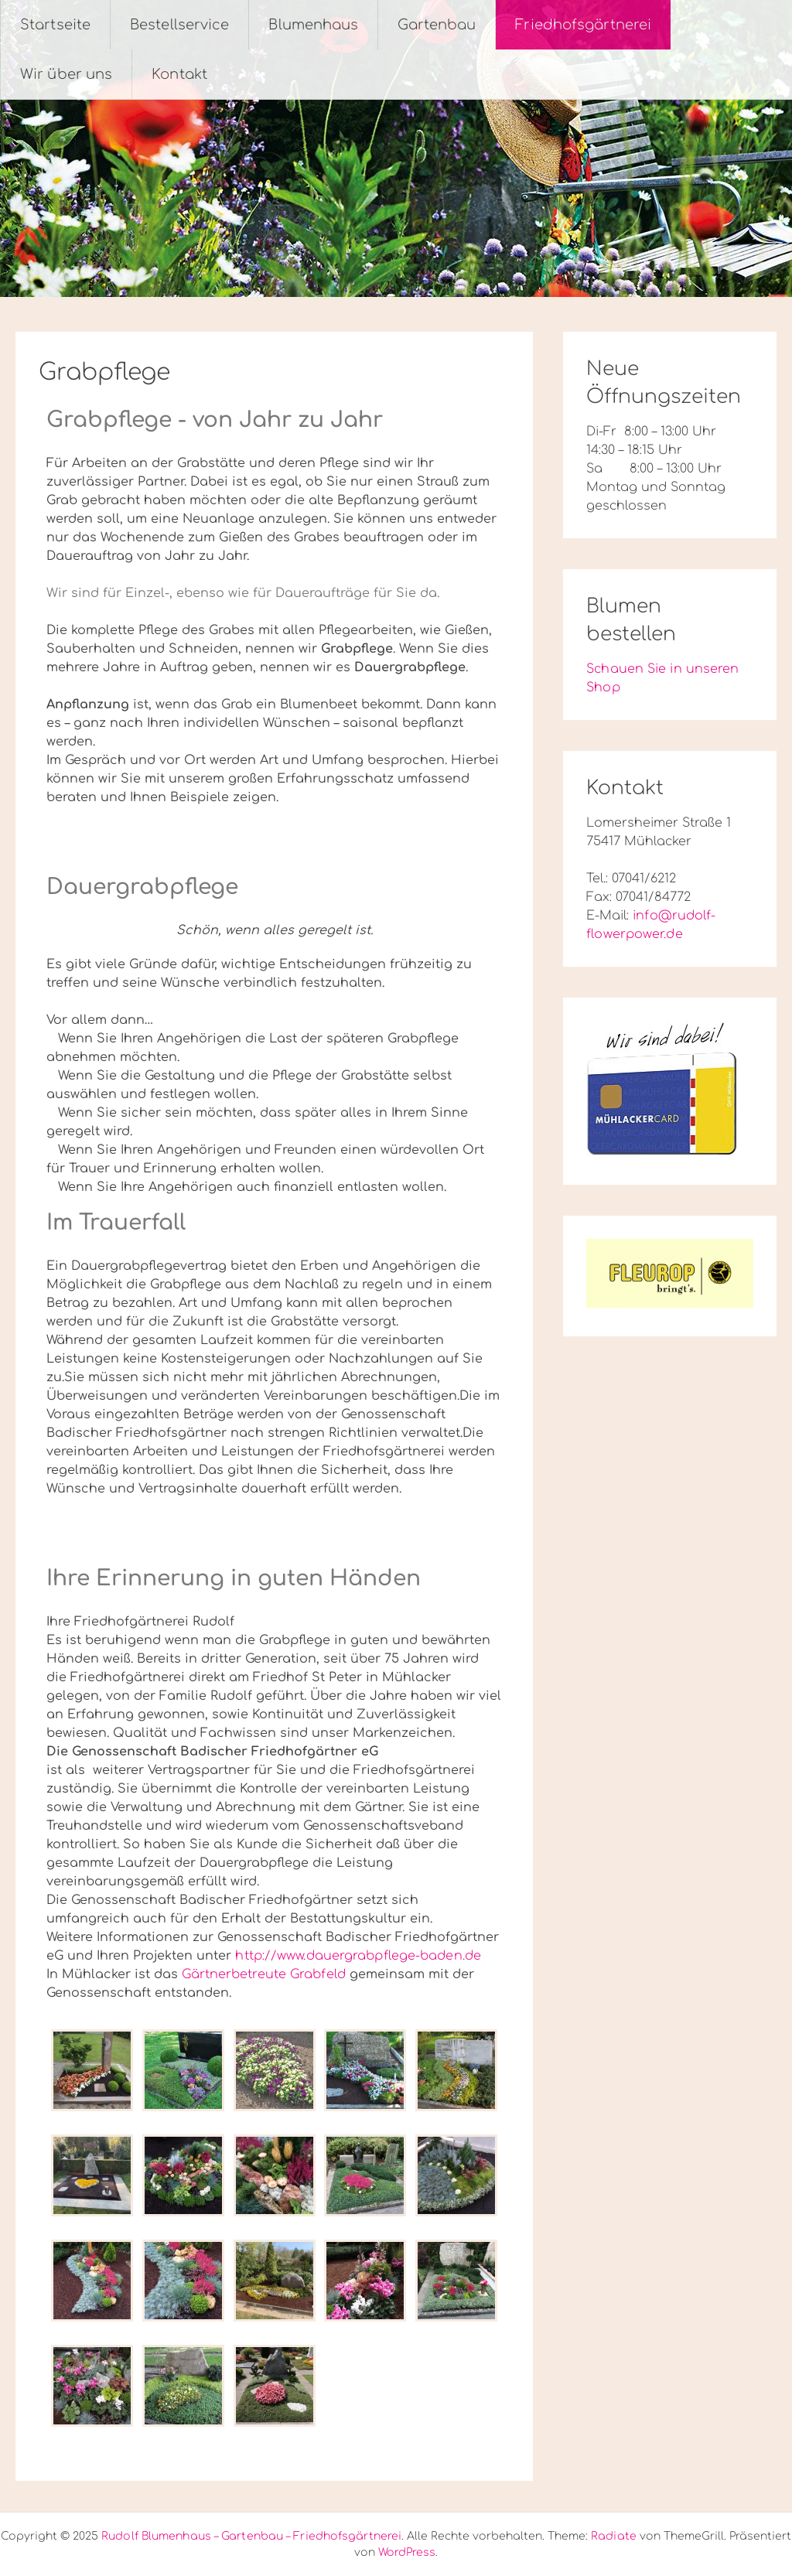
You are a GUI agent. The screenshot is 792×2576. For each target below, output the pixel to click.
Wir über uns (66, 74)
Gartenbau (437, 24)
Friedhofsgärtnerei (583, 24)
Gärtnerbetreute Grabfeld (263, 1974)
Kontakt (179, 74)
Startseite (55, 24)
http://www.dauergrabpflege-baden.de (358, 1956)
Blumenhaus (313, 24)
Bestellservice (179, 24)
